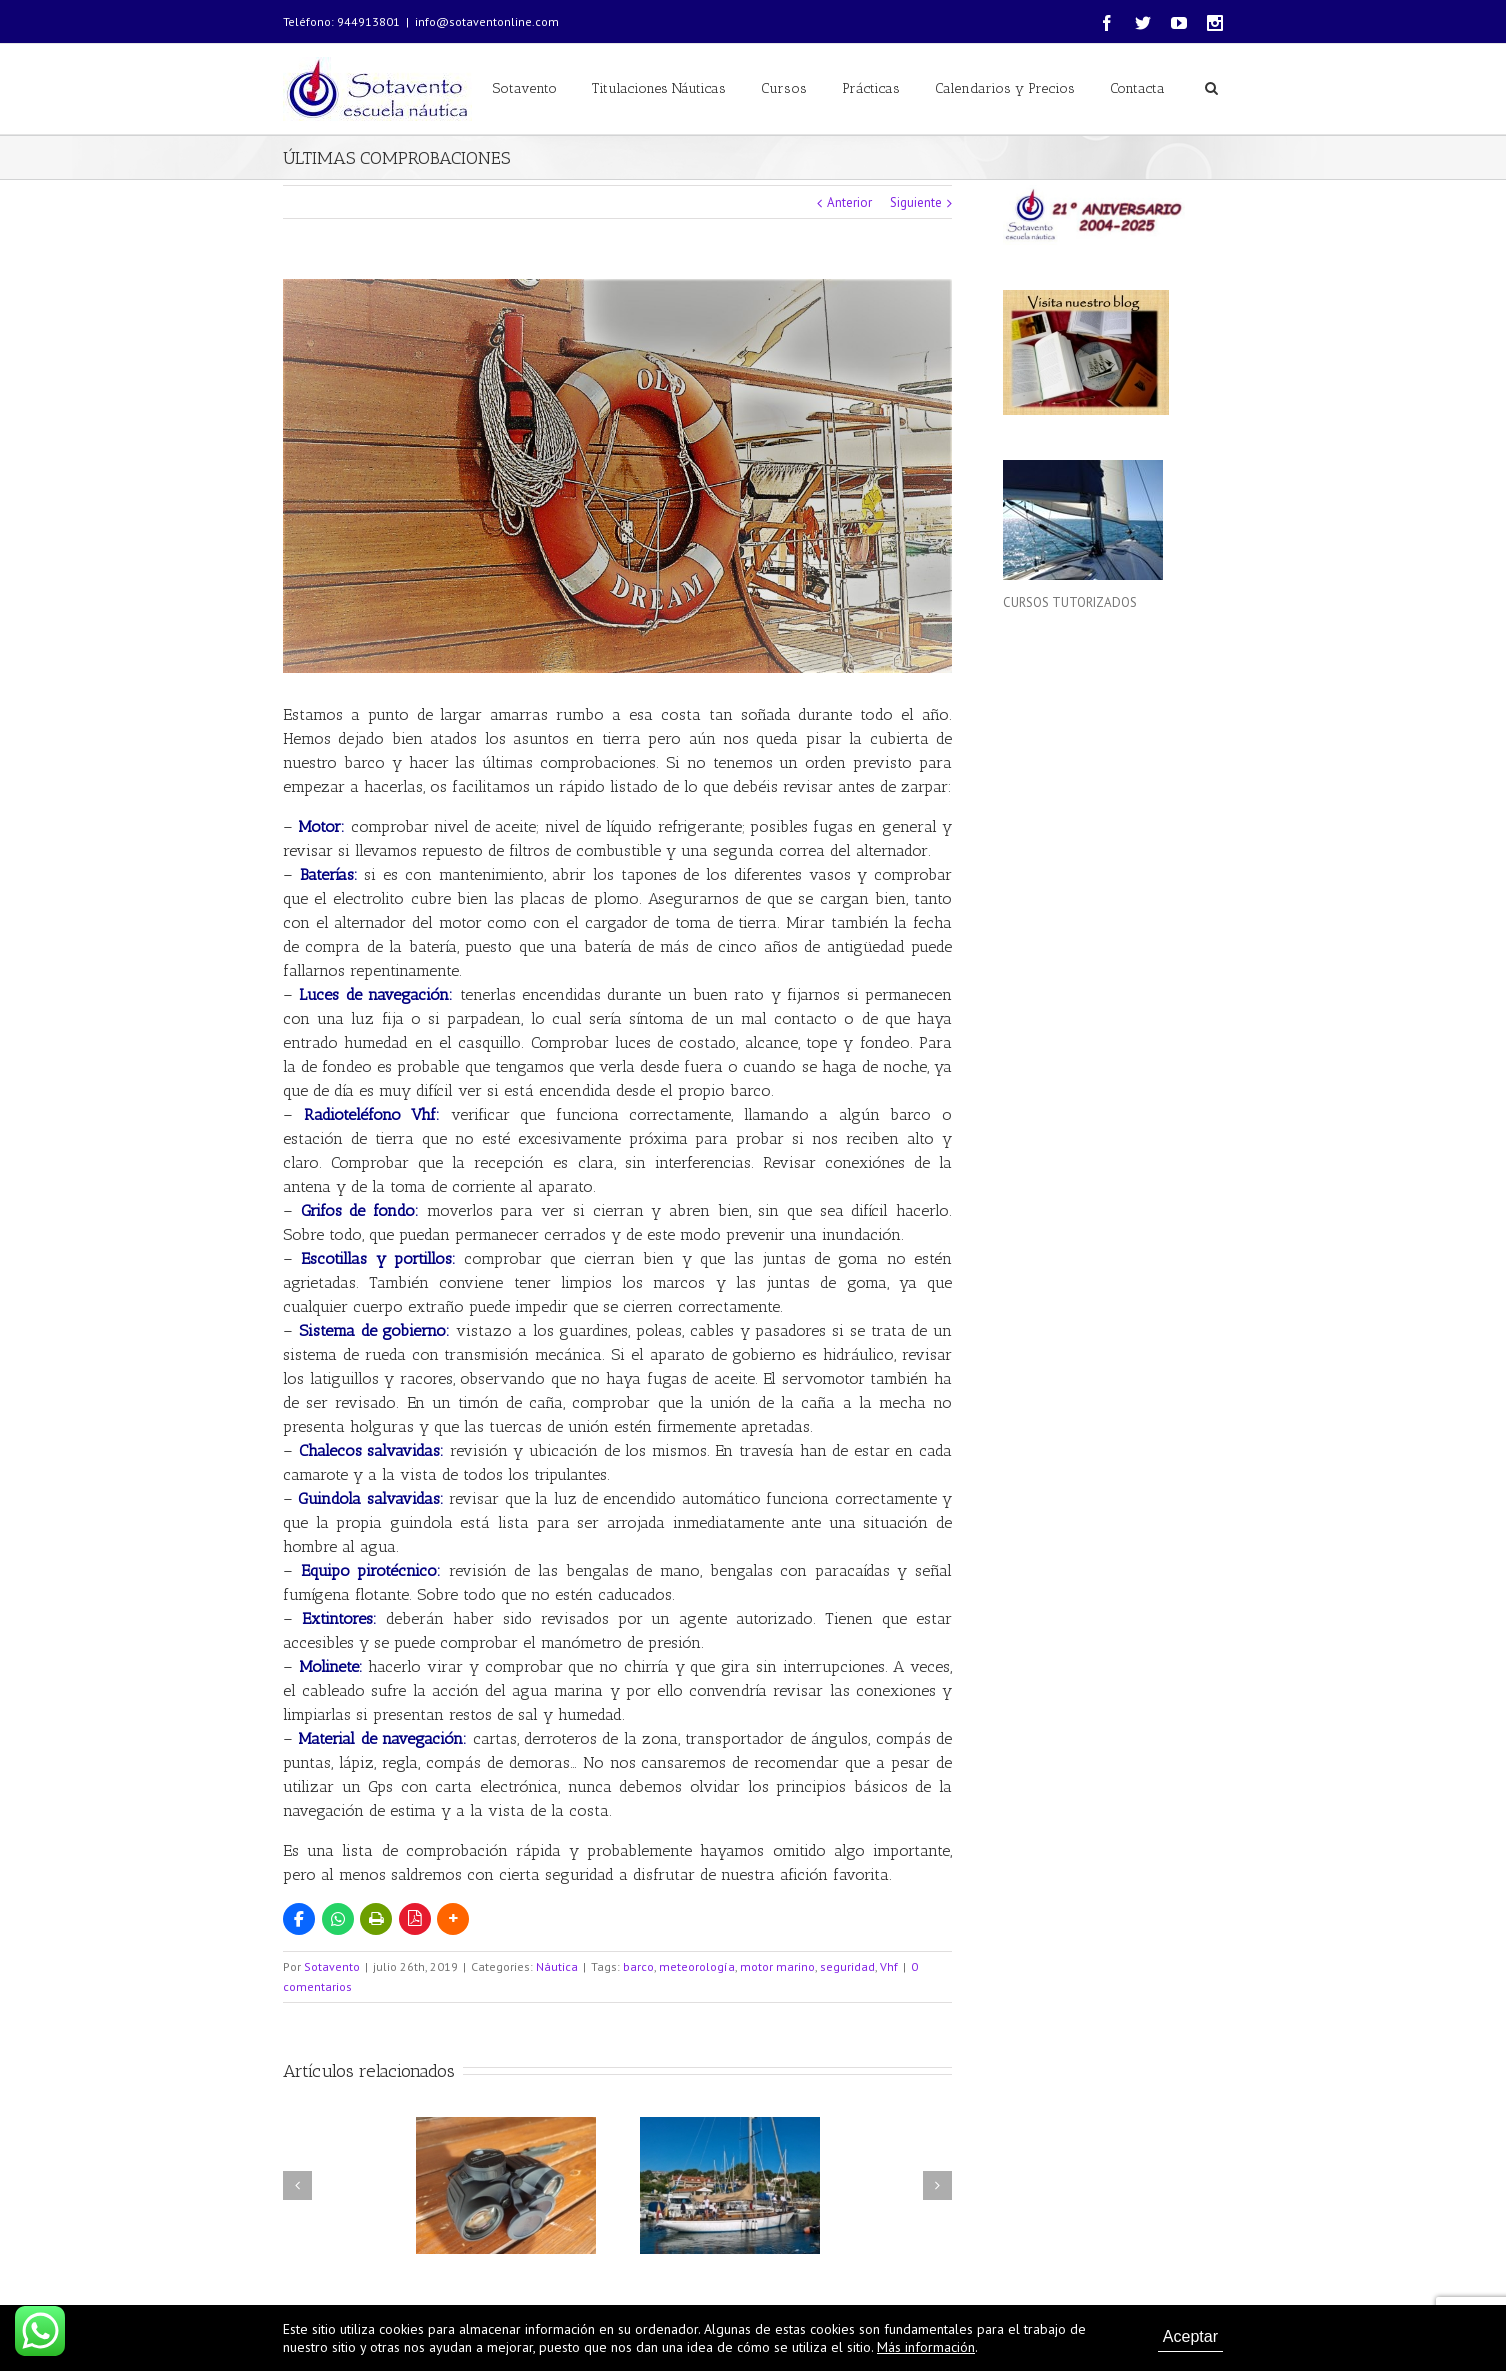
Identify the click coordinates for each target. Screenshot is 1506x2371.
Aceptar (1190, 2336)
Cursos (784, 88)
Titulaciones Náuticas (659, 88)
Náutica (557, 1966)
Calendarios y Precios (1005, 88)
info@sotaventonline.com (487, 21)
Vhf (889, 1966)
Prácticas (871, 88)
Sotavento (525, 88)
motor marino (777, 1966)
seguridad (847, 1966)
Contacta (1137, 88)
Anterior (849, 202)
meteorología (697, 1966)
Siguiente (916, 202)
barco (638, 1966)
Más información (926, 2347)
